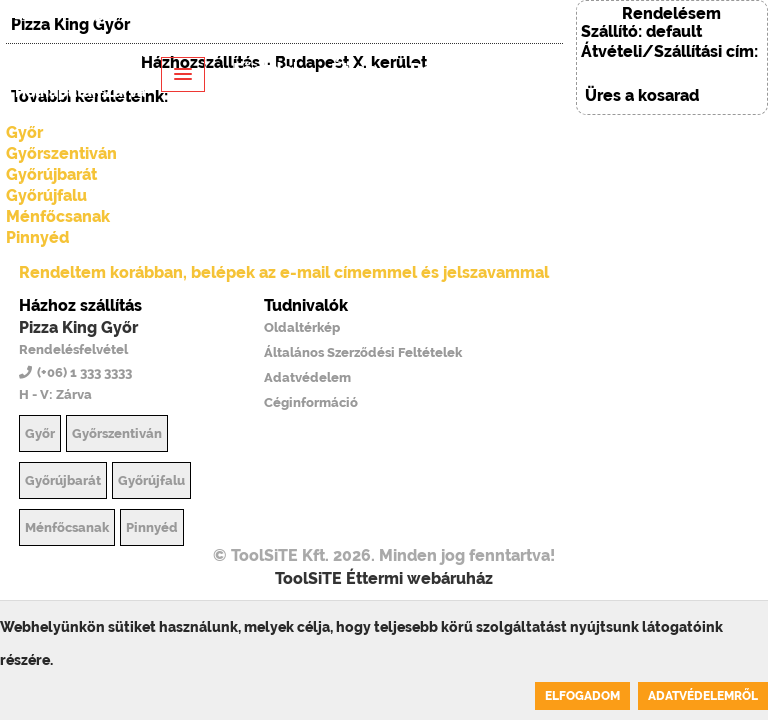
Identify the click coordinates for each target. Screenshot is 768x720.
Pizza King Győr (78, 327)
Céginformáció (311, 402)
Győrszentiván (117, 433)
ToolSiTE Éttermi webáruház (384, 578)
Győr (40, 433)
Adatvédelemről (703, 696)
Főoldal (266, 69)
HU (35, 16)
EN (77, 16)
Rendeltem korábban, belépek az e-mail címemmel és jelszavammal (284, 272)
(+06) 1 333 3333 (149, 16)
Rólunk (440, 69)
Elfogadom (582, 696)
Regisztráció (293, 144)
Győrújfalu (46, 195)
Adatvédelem (307, 377)
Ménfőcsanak (58, 216)
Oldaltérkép (302, 327)
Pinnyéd (37, 237)
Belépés (246, 16)
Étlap (354, 69)
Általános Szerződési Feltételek (363, 352)
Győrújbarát (63, 480)
